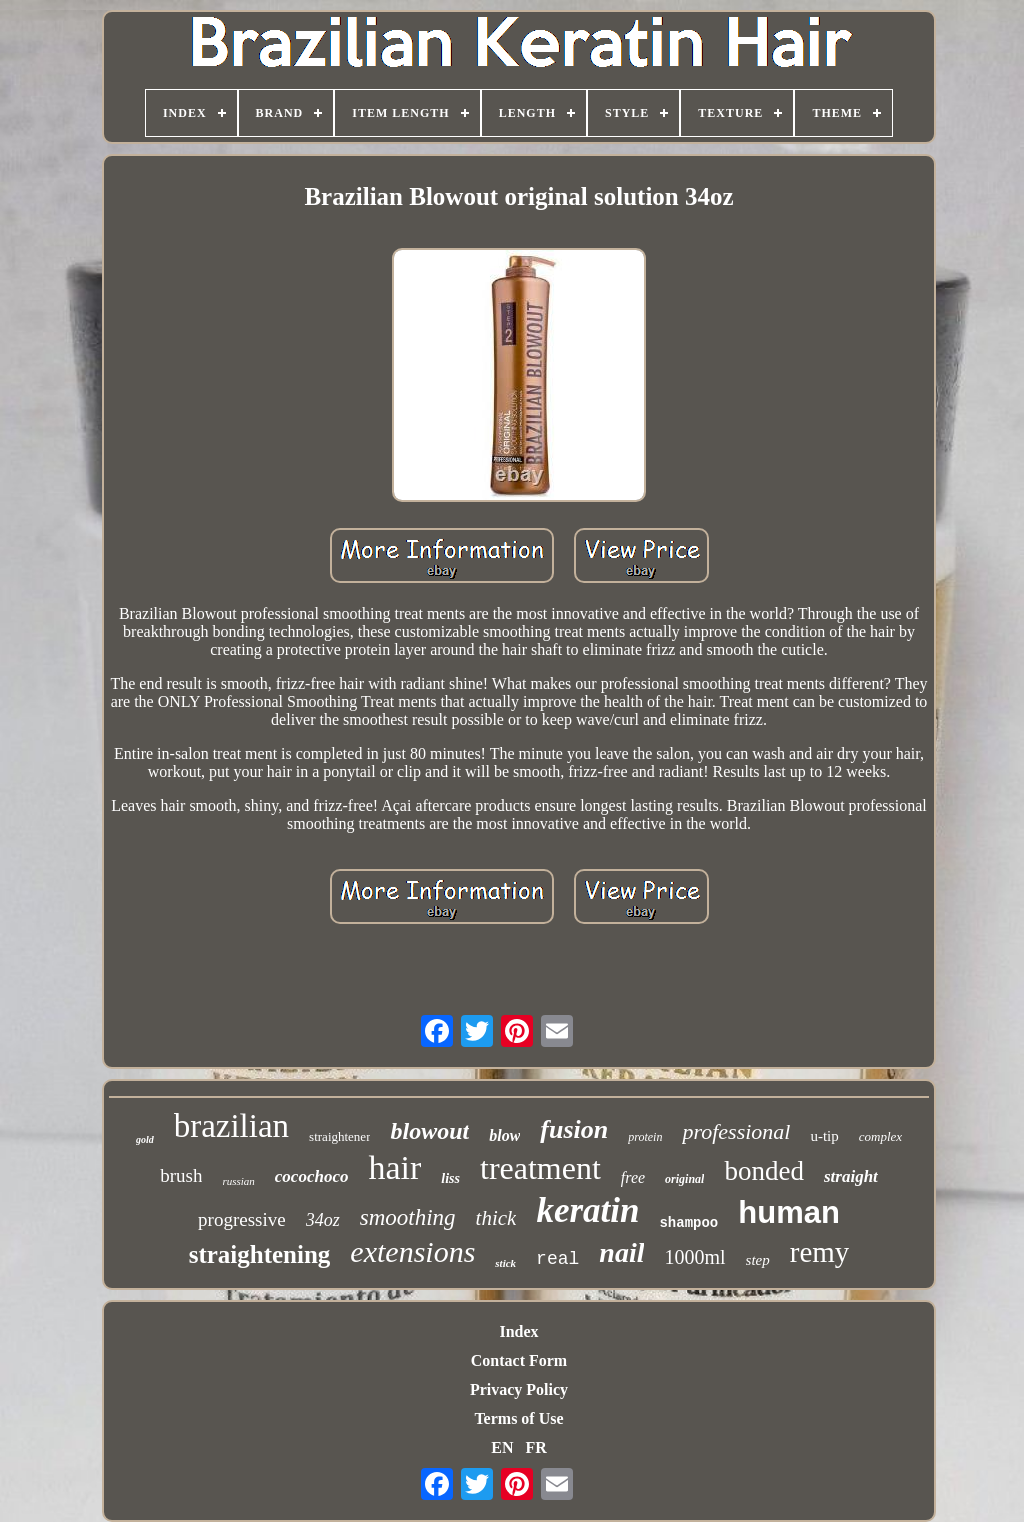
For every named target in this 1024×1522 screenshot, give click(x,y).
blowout (429, 1131)
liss (450, 1178)
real (557, 1259)
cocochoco (312, 1176)
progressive (242, 1219)
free (633, 1177)
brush (181, 1175)
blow (504, 1135)
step (758, 1260)
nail (621, 1252)
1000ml (694, 1257)
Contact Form (519, 1360)
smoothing (408, 1217)
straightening (260, 1254)
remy (820, 1252)
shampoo (688, 1223)
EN (502, 1447)
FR (535, 1447)
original (684, 1179)
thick (496, 1218)
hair (394, 1167)
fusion (574, 1129)
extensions (412, 1251)
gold (145, 1139)
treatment (540, 1168)
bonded (763, 1171)
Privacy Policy (519, 1389)
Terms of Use (518, 1418)
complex (880, 1136)
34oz (323, 1220)
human (789, 1212)
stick (505, 1263)
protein (645, 1137)
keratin (587, 1210)
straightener (339, 1136)
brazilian (231, 1126)
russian (238, 1181)
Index (518, 1331)
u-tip (824, 1136)
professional (736, 1131)
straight (851, 1176)
